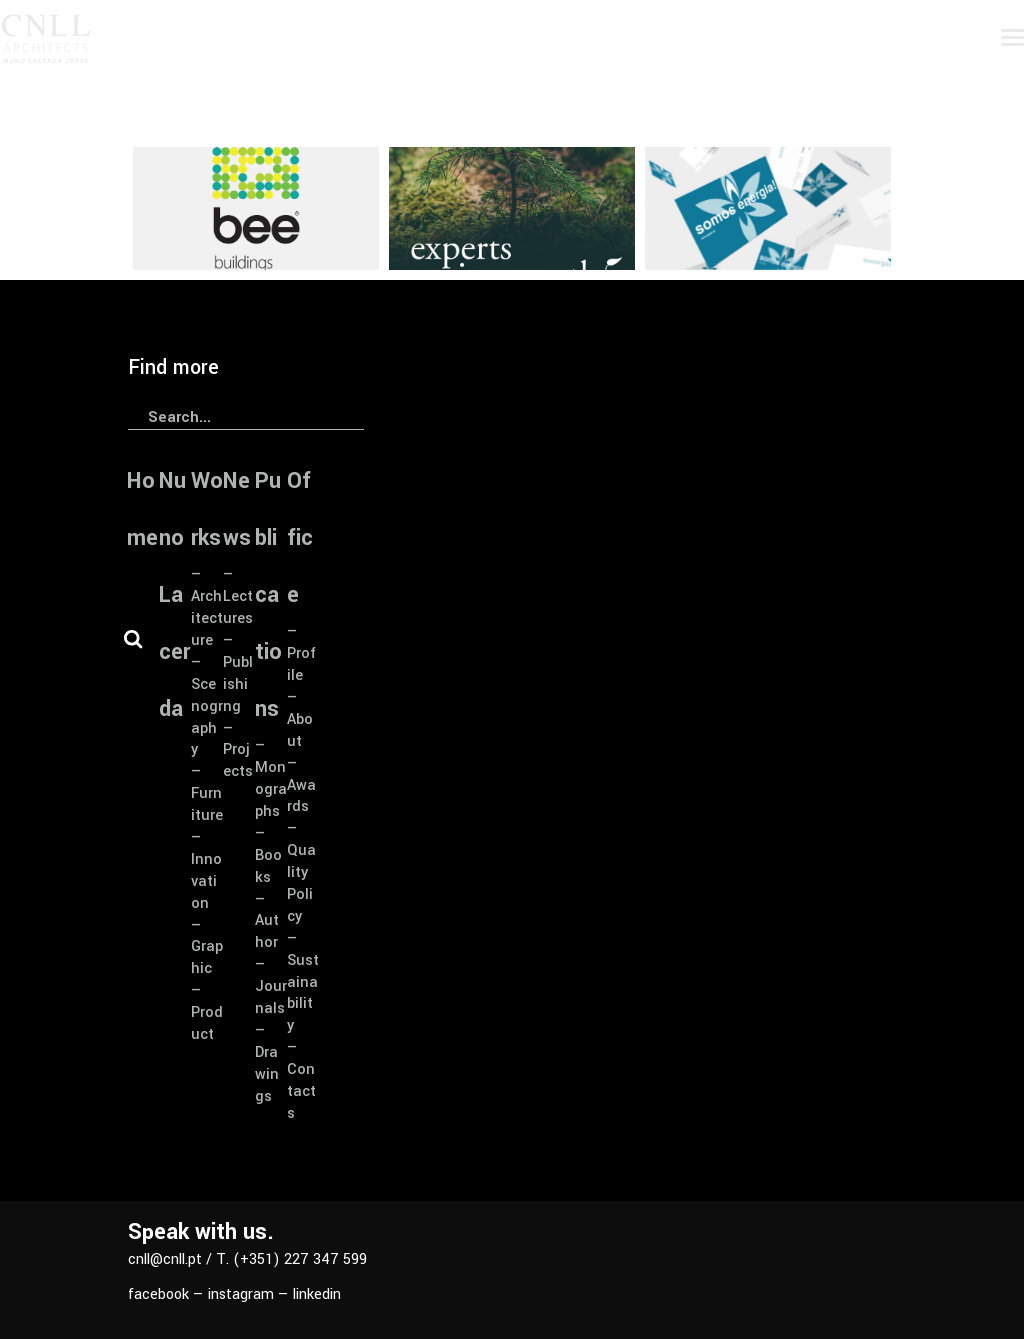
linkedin (317, 1294)
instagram (241, 1294)
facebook (158, 1294)
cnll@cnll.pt (165, 1259)
